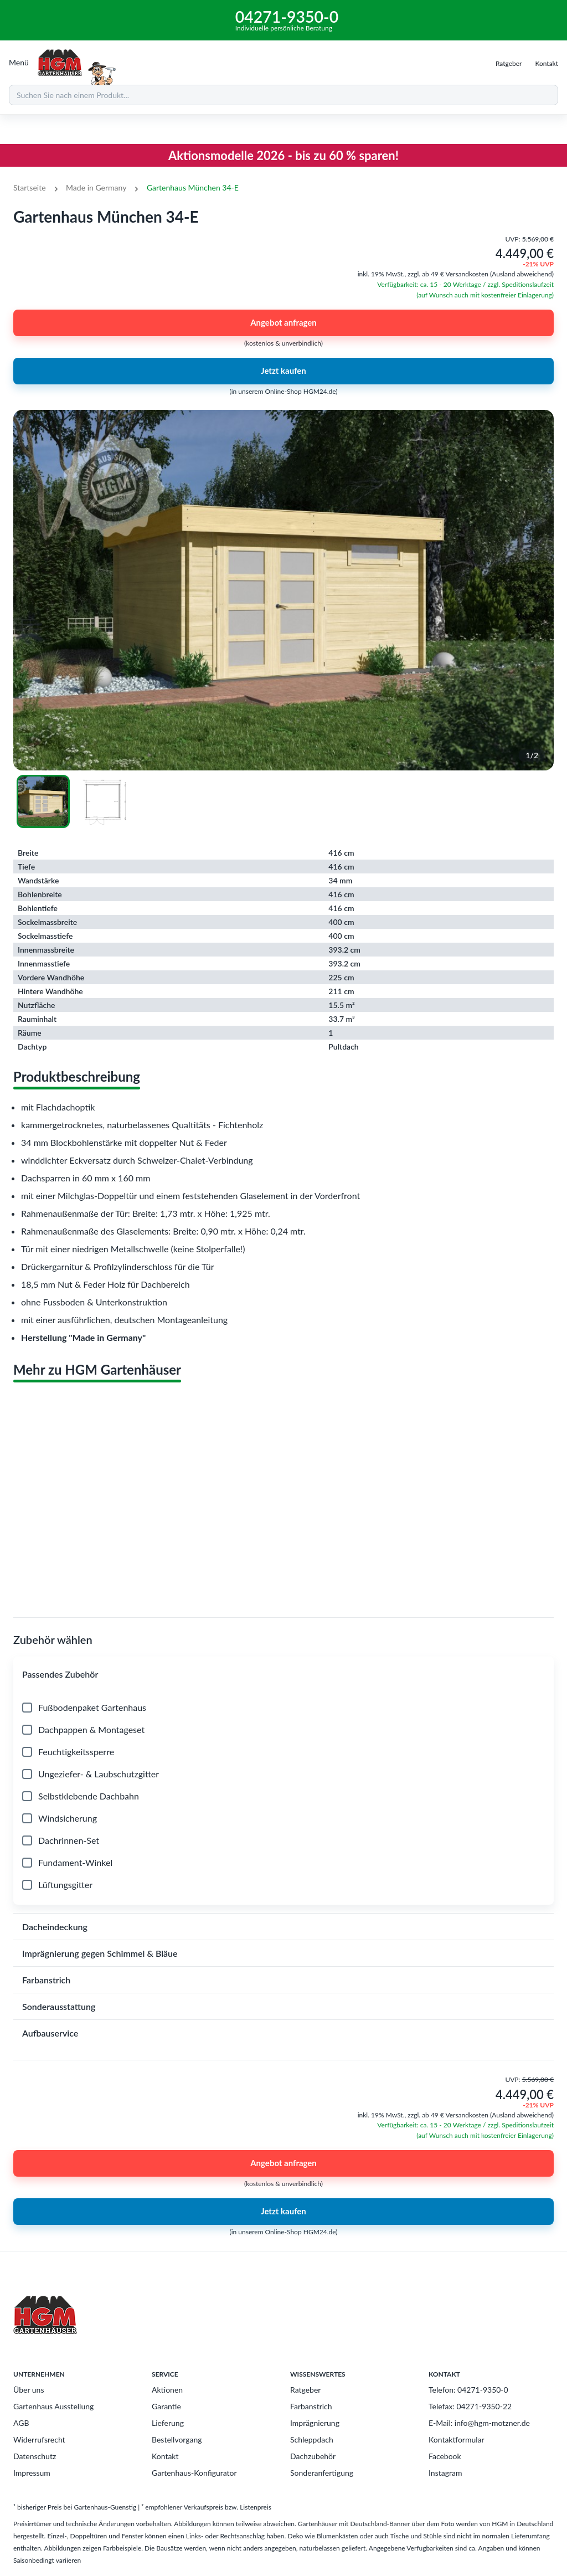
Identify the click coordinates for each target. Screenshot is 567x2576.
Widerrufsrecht (39, 2439)
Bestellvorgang (177, 2439)
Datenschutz (34, 2456)
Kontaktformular (456, 2439)
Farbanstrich (311, 2406)
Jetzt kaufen (283, 371)
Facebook (445, 2456)
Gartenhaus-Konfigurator (194, 2472)
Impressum (31, 2472)
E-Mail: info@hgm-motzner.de (479, 2423)
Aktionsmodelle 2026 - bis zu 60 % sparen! (283, 155)
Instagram (445, 2472)
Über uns (28, 2389)
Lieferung (168, 2423)
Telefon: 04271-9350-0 (468, 2389)
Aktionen (167, 2389)
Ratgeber (305, 2389)
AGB (21, 2423)
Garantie (166, 2406)
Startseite (29, 187)
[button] (283, 1674)
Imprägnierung (314, 2423)
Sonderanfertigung (321, 2472)
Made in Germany (96, 187)
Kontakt (165, 2456)
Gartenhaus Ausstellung (53, 2406)
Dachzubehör (313, 2456)
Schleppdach (311, 2439)
